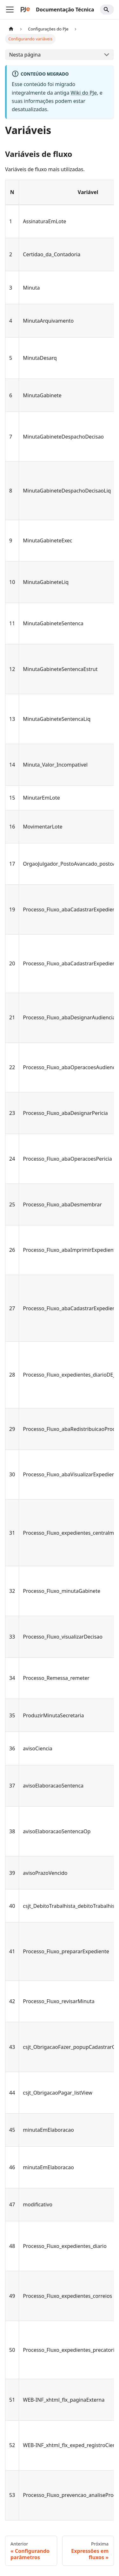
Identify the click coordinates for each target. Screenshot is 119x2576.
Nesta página (25, 54)
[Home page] (11, 29)
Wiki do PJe (84, 92)
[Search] (107, 9)
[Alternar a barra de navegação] (10, 9)
